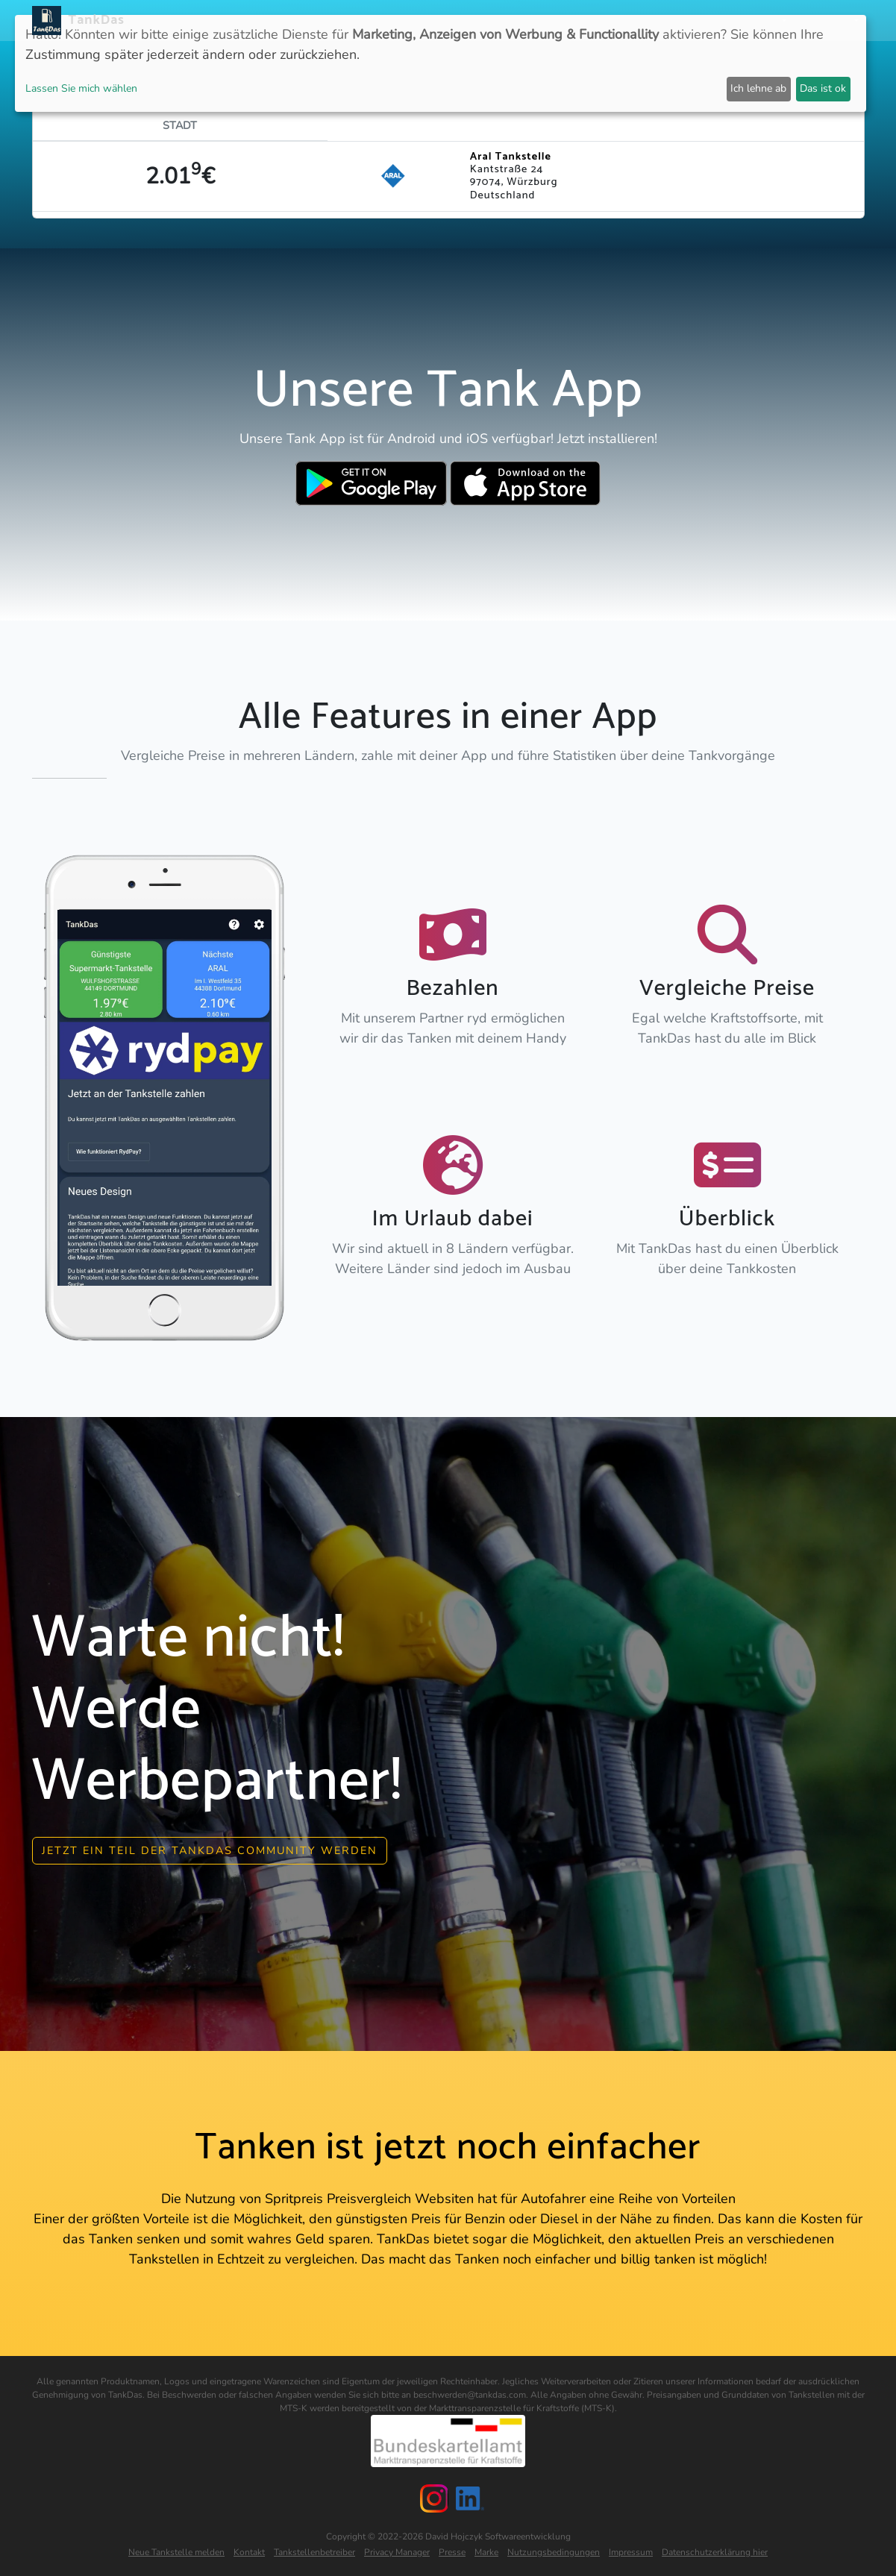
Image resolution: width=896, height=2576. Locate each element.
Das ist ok (823, 88)
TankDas (93, 20)
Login (707, 20)
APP (404, 20)
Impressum (631, 2549)
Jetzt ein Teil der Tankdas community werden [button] (209, 1847)
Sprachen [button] (825, 20)
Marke (486, 2549)
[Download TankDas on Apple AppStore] (525, 483)
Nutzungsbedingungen (553, 2549)
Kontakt (249, 2549)
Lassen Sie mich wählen (81, 88)
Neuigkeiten (349, 20)
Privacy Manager (397, 2549)
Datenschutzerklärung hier (715, 2549)
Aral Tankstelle (510, 157)
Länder (446, 20)
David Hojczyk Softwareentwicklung (498, 2533)
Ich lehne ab (758, 88)
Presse (452, 2549)
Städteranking (520, 20)
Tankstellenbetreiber (314, 2549)
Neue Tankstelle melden (176, 2549)
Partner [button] (757, 20)
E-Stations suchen (627, 20)
